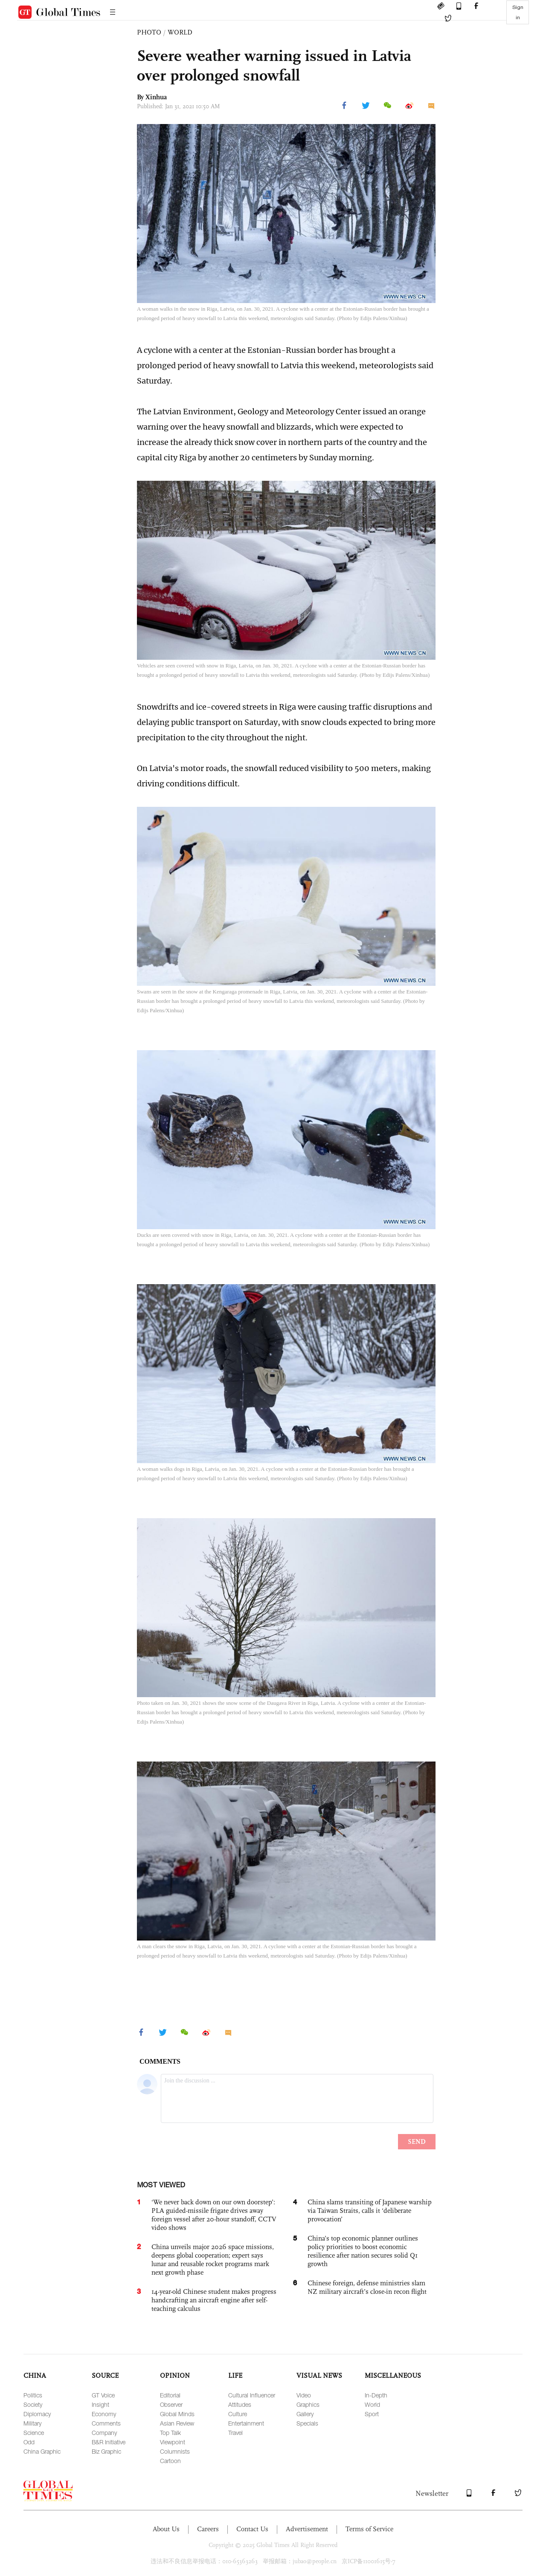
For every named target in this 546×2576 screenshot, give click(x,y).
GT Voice (103, 2395)
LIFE (235, 2375)
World (372, 2404)
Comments (106, 2423)
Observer (171, 2404)
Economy (104, 2413)
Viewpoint (172, 2442)
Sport (372, 2413)
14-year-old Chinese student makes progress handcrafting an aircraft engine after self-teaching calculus (213, 2300)
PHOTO (149, 32)
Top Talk (170, 2432)
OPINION (175, 2375)
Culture (237, 2413)
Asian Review (177, 2423)
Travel (235, 2432)
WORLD (180, 32)
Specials (307, 2423)
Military (32, 2423)
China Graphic (42, 2451)
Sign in (517, 12)
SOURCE (105, 2375)
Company (104, 2432)
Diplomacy (37, 2413)
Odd (29, 2442)
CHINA (34, 2375)
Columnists (175, 2451)
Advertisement (307, 2529)
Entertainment (246, 2423)
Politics (32, 2395)
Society (32, 2404)
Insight (100, 2404)
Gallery (305, 2413)
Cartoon (170, 2460)
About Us (166, 2529)
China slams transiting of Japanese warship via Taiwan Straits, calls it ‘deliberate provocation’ (370, 2210)
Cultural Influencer (251, 2395)
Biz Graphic (106, 2451)
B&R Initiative (108, 2442)
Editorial (170, 2395)
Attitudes (239, 2404)
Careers (208, 2529)
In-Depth (376, 2395)
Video (303, 2395)
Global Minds (177, 2413)
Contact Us (252, 2529)
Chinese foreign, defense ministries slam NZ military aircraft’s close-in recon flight (367, 2287)
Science (33, 2432)
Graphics (307, 2404)
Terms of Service (369, 2529)
